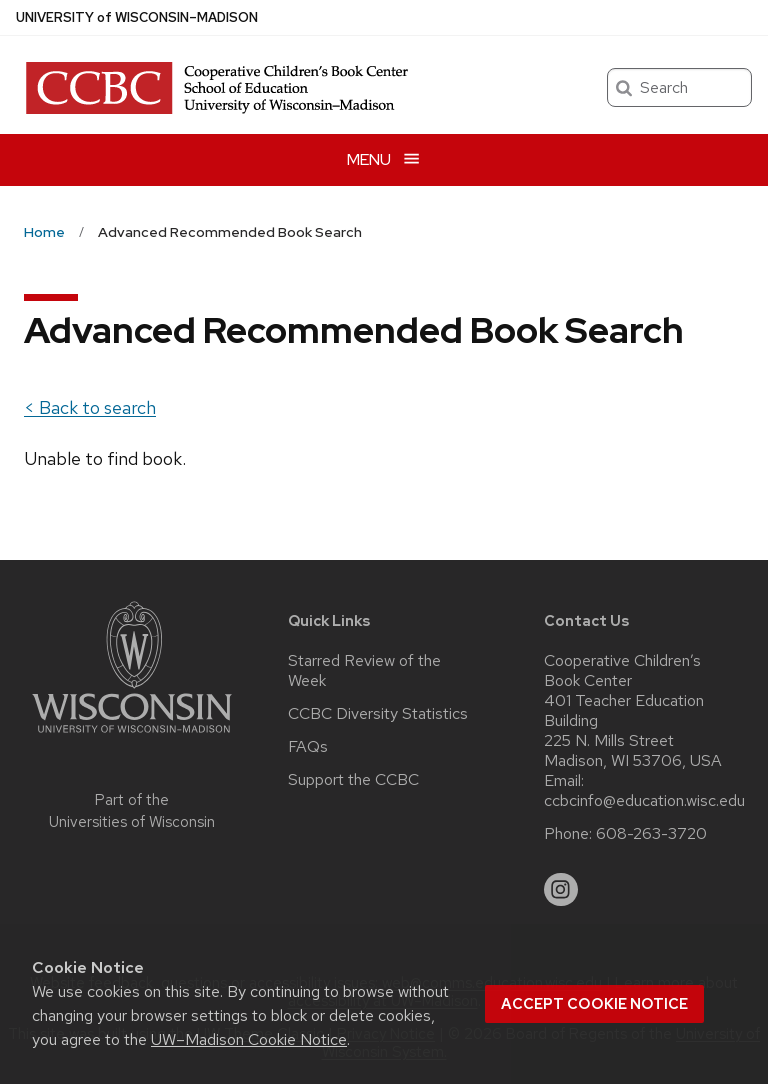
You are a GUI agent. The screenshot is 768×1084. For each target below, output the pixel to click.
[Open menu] (384, 159)
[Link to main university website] (132, 736)
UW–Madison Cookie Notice (249, 1039)
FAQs (308, 747)
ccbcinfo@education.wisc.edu (644, 801)
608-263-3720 (651, 834)
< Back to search (90, 407)
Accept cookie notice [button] (594, 1004)
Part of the (132, 811)
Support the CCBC (353, 780)
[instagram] (561, 890)
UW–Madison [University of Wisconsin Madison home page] (137, 17)
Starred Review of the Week (364, 671)
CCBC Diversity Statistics (378, 714)
